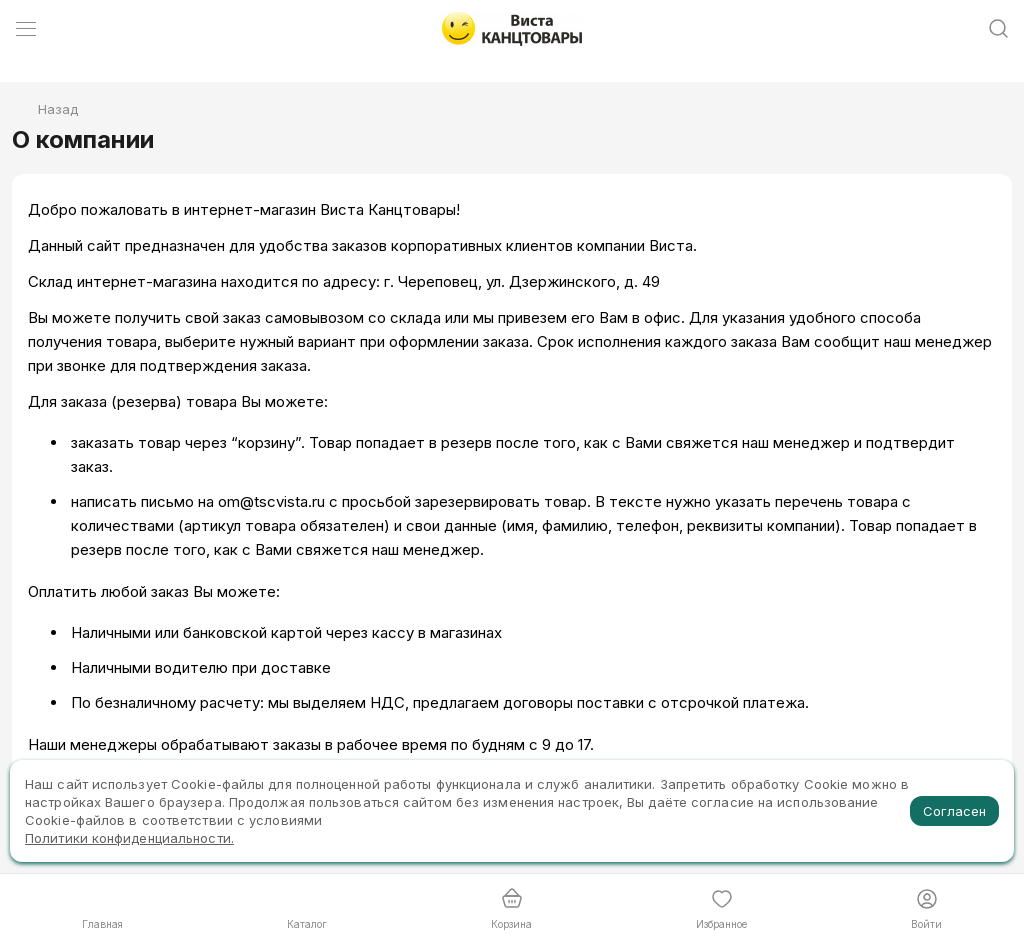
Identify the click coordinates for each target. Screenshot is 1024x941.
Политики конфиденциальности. (129, 838)
